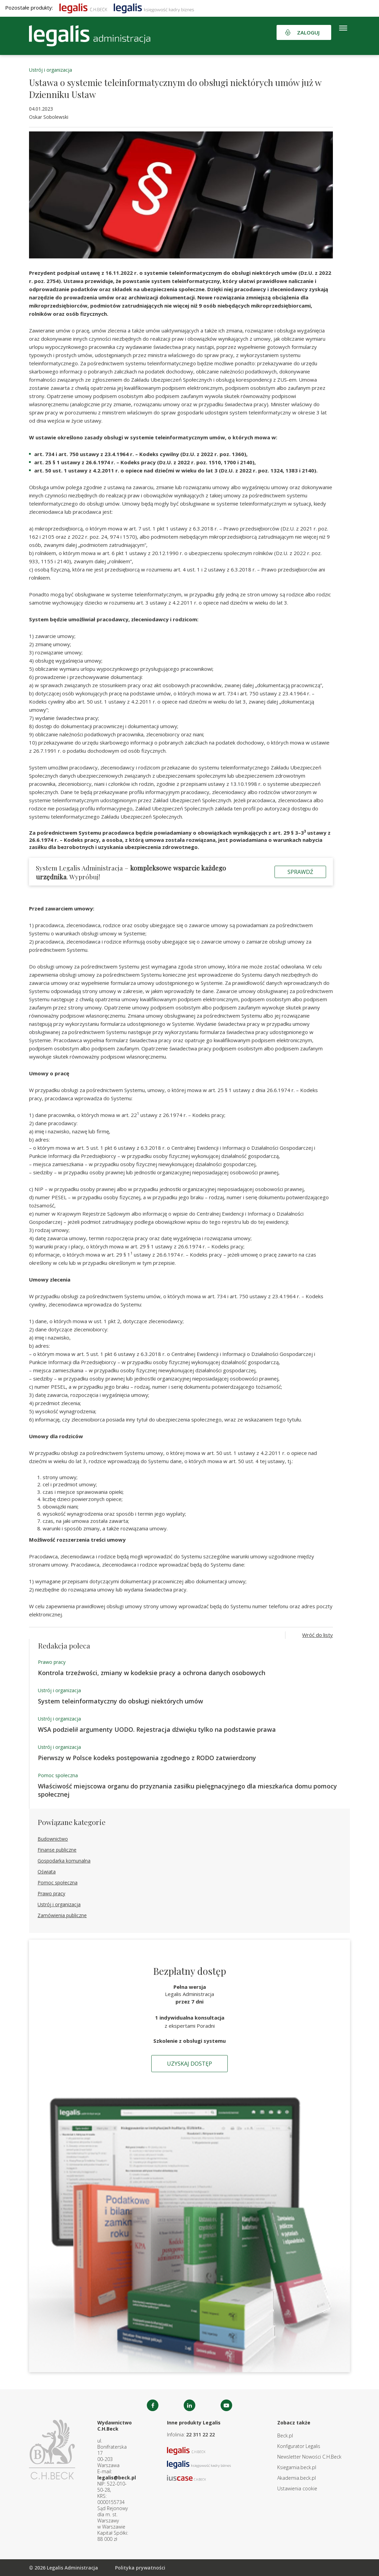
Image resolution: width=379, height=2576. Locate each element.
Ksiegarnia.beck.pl (296, 2467)
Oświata (47, 1871)
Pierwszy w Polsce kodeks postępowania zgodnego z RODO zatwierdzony (147, 1758)
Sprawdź (300, 872)
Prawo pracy (52, 1662)
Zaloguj (308, 32)
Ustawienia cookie (297, 2488)
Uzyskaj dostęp (189, 2063)
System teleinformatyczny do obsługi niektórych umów (120, 1701)
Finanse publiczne (57, 1849)
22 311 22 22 (200, 2434)
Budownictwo (53, 1839)
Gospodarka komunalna (64, 1860)
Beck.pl (285, 2435)
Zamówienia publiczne (62, 1915)
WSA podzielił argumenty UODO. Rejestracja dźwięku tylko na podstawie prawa (157, 1729)
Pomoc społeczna (58, 1775)
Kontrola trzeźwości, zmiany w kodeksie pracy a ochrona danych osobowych (151, 1673)
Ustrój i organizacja (50, 70)
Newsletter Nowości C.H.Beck (309, 2456)
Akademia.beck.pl (296, 2478)
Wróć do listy (317, 1634)
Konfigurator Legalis (298, 2446)
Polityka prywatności (140, 2567)
